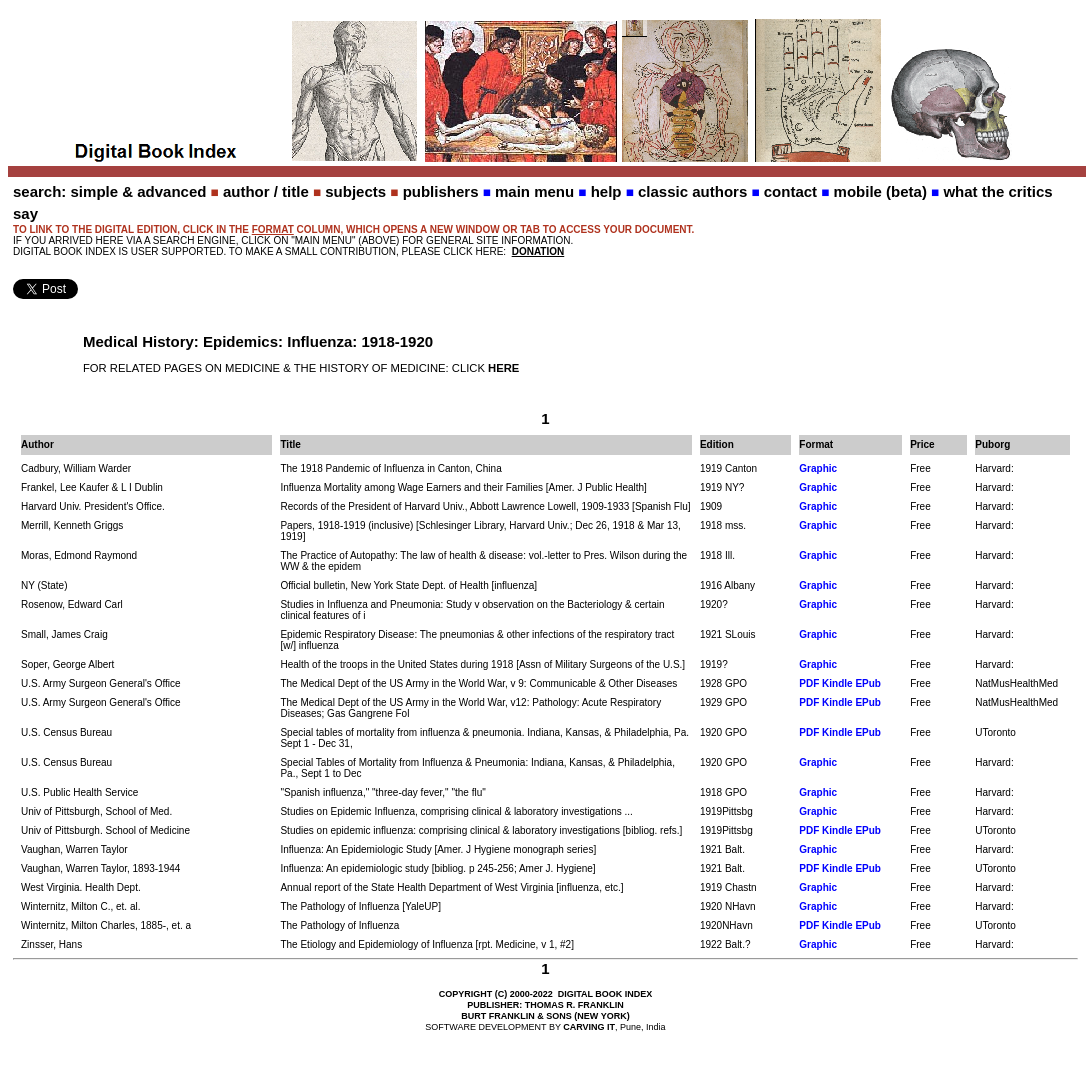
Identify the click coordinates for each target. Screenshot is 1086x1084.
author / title (266, 191)
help (606, 191)
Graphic (818, 468)
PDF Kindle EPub (840, 683)
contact (790, 191)
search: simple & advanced (109, 191)
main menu (534, 191)
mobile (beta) (880, 191)
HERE (503, 368)
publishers (441, 191)
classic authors (692, 191)
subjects (355, 191)
